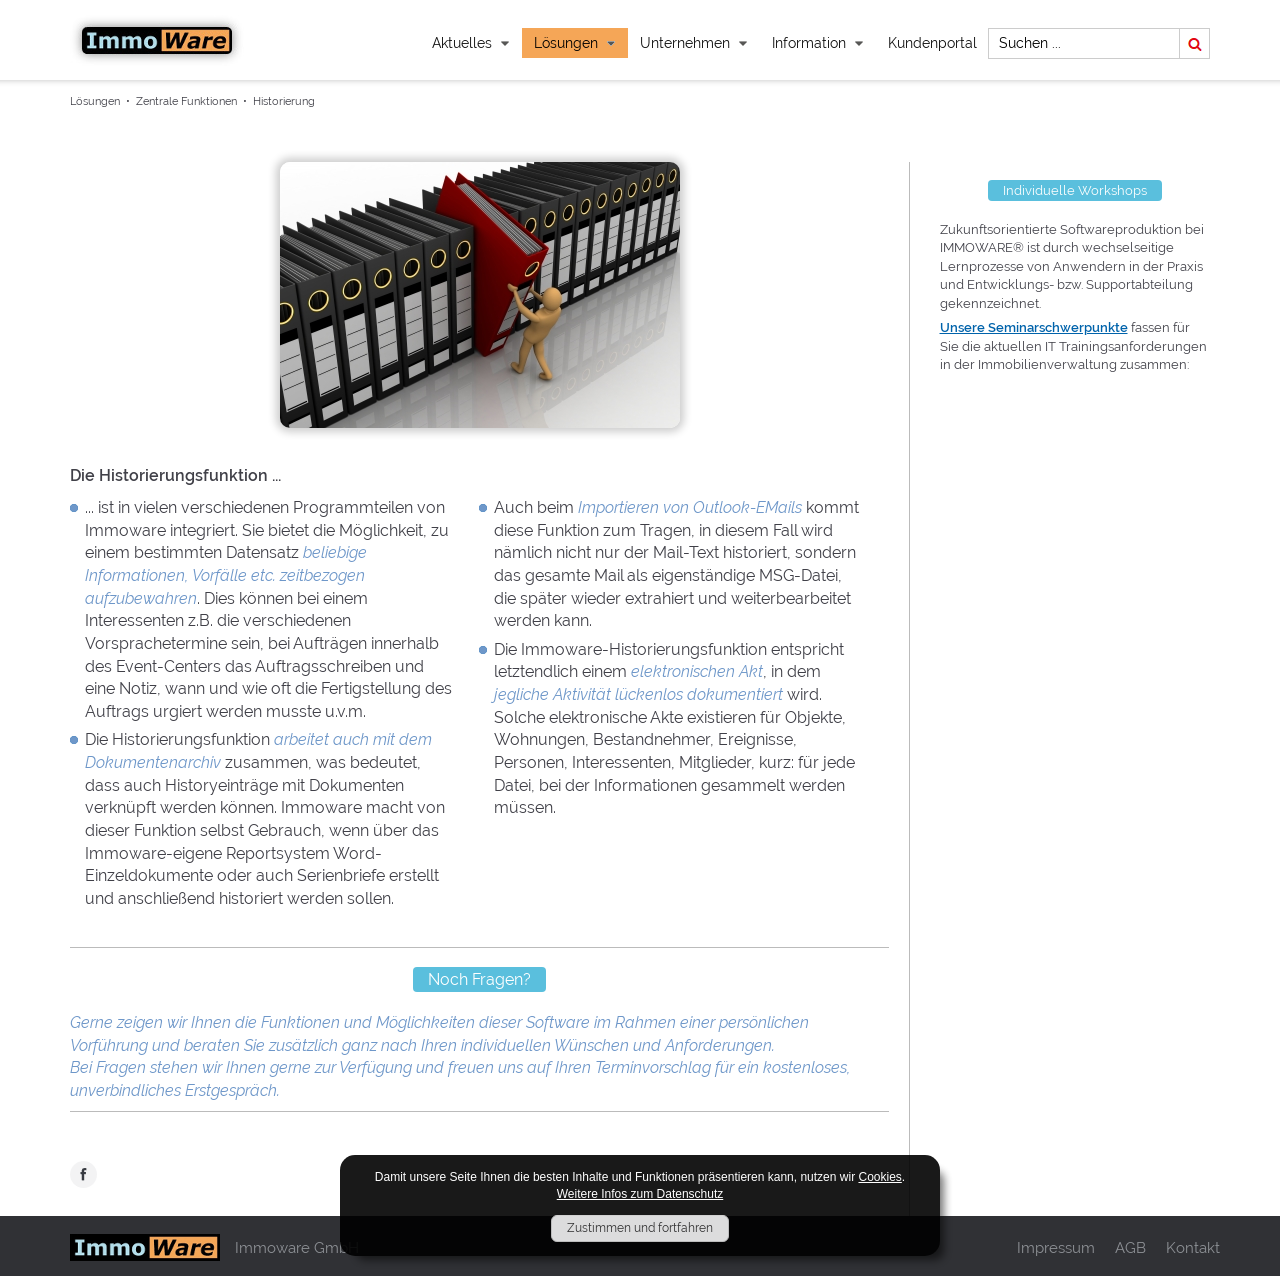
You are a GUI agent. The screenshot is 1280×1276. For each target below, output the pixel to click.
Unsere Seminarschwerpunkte (1034, 327)
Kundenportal (932, 43)
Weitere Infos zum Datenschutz (640, 1194)
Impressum (1056, 1247)
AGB (1130, 1247)
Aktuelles (471, 43)
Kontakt (1193, 1247)
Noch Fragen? (479, 979)
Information (818, 43)
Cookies (879, 1177)
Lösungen (575, 43)
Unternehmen (694, 43)
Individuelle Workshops (1075, 190)
